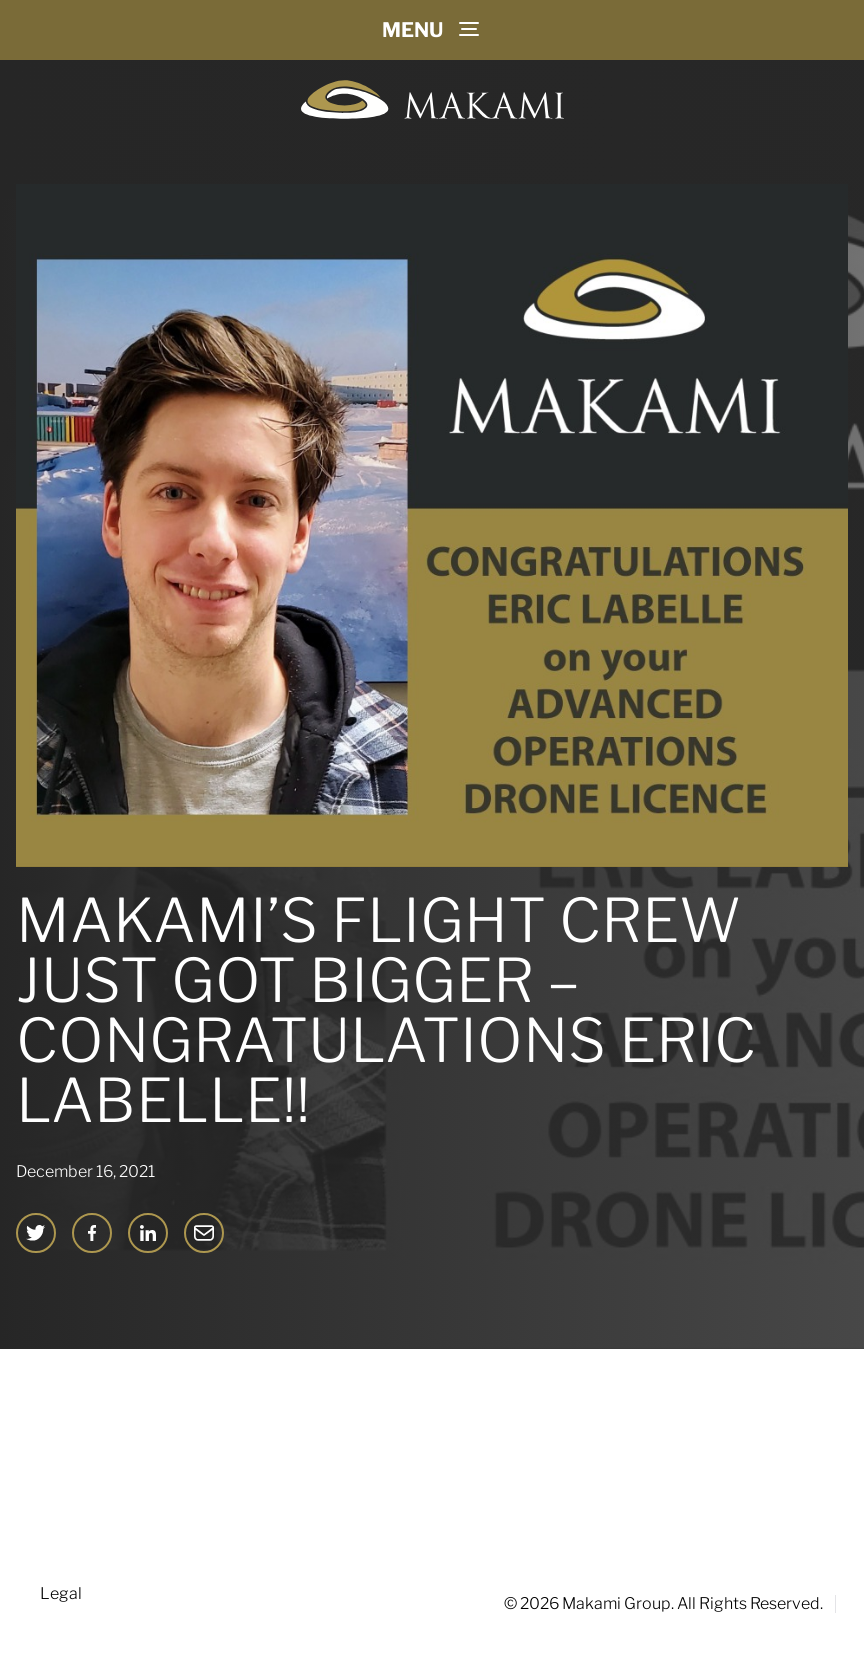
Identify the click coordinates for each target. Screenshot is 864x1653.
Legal (61, 1593)
